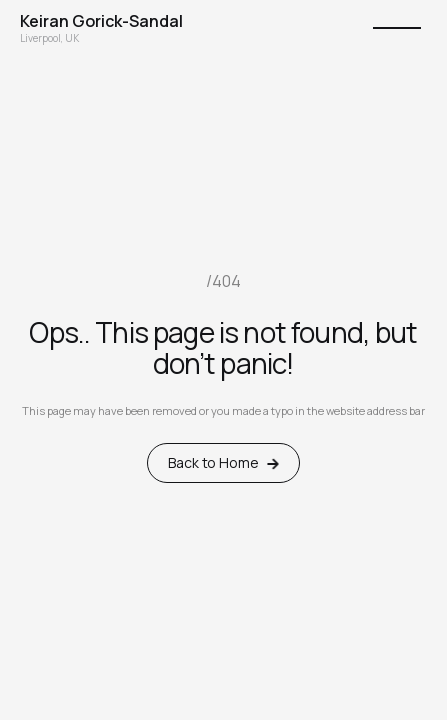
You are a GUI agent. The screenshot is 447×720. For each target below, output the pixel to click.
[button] (397, 28)
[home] (101, 21)
